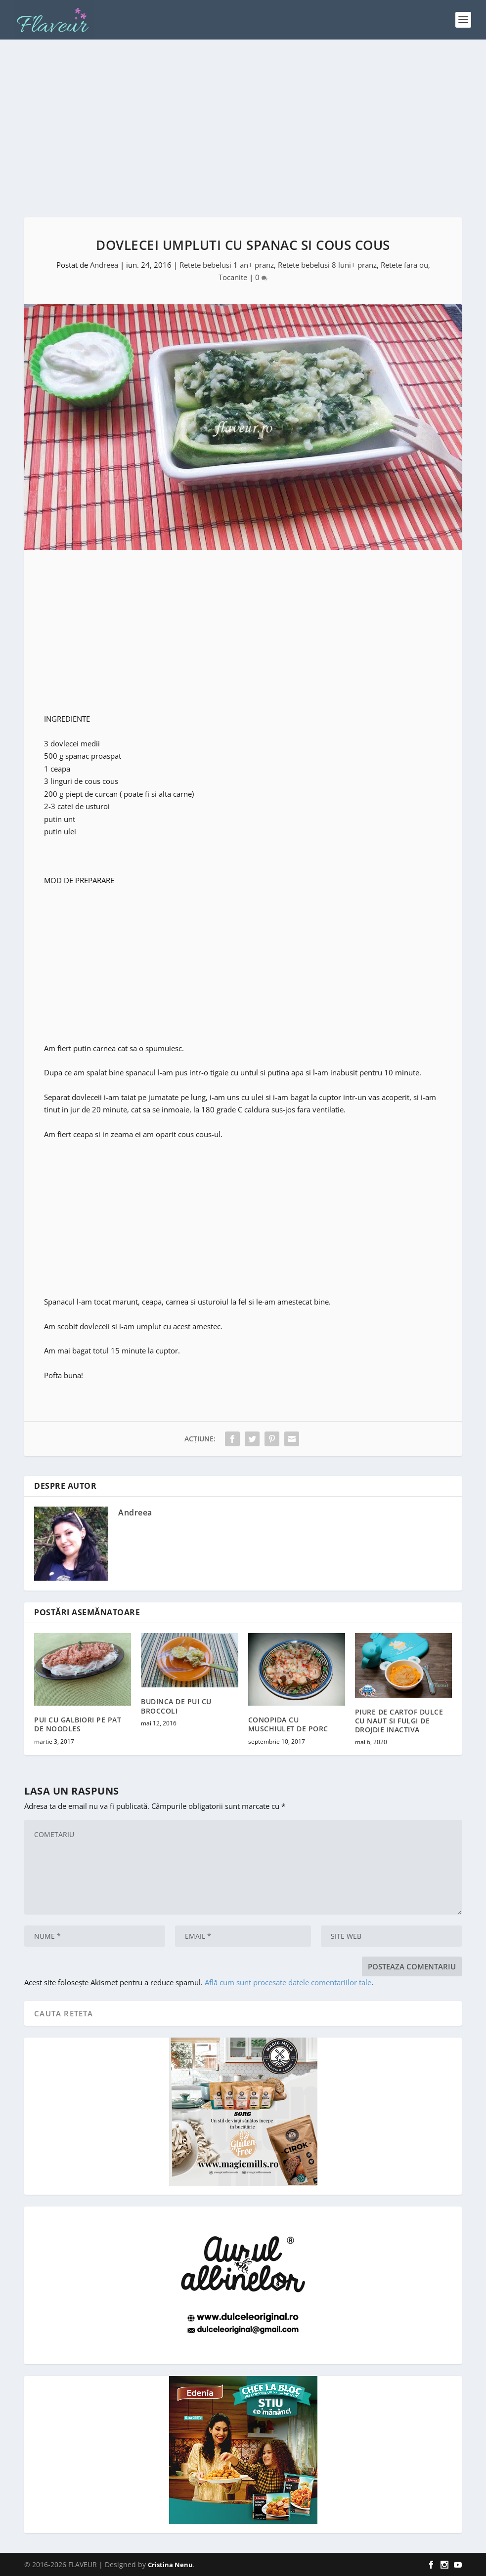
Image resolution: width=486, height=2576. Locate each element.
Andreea (104, 265)
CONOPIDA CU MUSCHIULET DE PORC (288, 1724)
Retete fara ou (404, 265)
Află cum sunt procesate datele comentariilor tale (288, 1982)
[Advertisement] (243, 128)
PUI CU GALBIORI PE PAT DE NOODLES (77, 1724)
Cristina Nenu (170, 2564)
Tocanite (233, 277)
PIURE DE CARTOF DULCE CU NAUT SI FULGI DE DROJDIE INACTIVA (399, 1720)
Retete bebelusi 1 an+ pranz (226, 265)
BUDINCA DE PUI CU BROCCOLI (176, 1706)
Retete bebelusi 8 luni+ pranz (327, 265)
